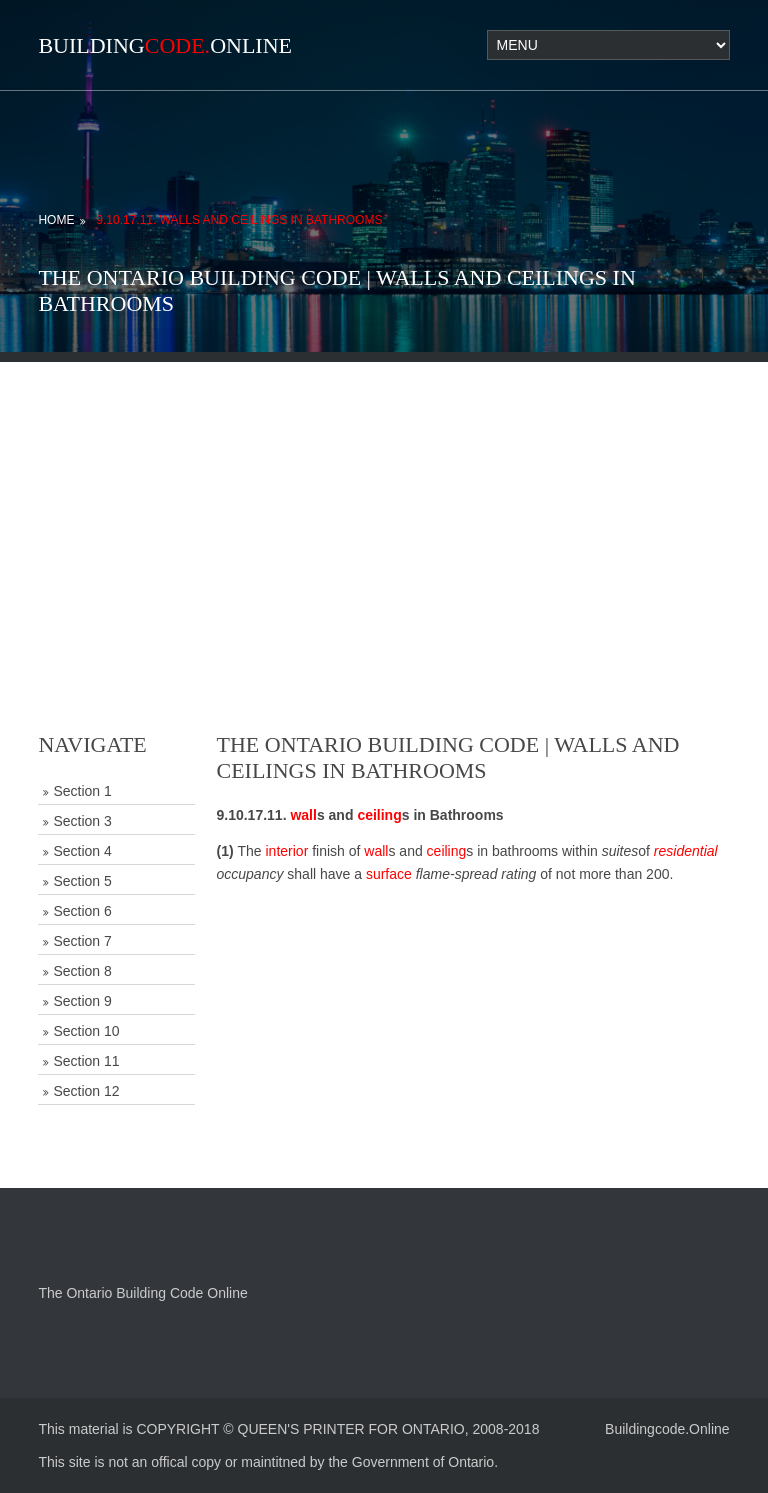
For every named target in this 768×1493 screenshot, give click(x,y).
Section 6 (82, 911)
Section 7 (82, 941)
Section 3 (82, 821)
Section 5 (82, 881)
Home (56, 220)
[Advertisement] (384, 502)
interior (287, 851)
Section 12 (86, 1091)
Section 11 (86, 1061)
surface (389, 874)
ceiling (379, 815)
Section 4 (82, 851)
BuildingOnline (165, 45)
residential (686, 851)
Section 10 (86, 1031)
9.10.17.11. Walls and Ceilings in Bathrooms (239, 220)
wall (303, 815)
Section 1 (82, 791)
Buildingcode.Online (667, 1429)
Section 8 (82, 971)
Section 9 (82, 1001)
